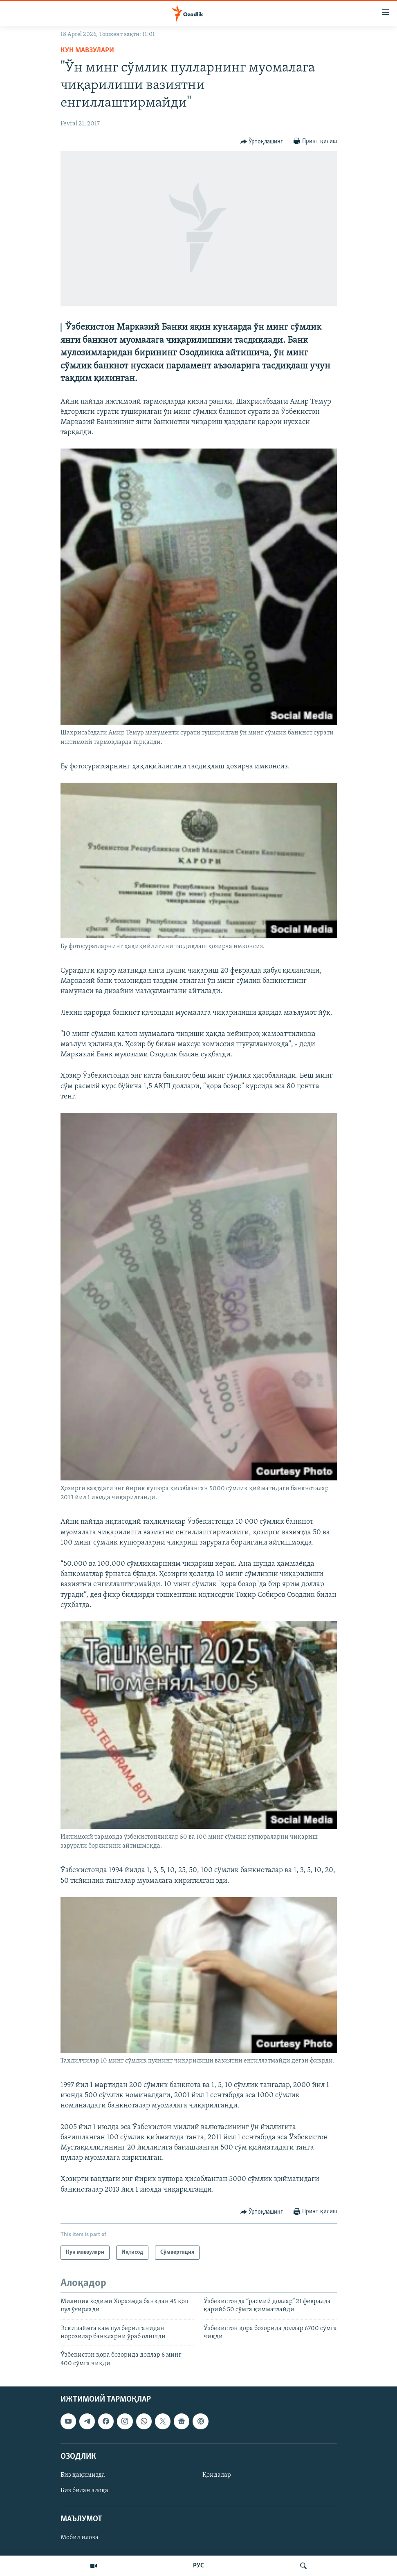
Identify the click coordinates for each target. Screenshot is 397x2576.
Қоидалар (216, 2475)
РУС (198, 2566)
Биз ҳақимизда (83, 2475)
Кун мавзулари (87, 50)
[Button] (261, 141)
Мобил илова (80, 2537)
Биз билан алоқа (84, 2490)
